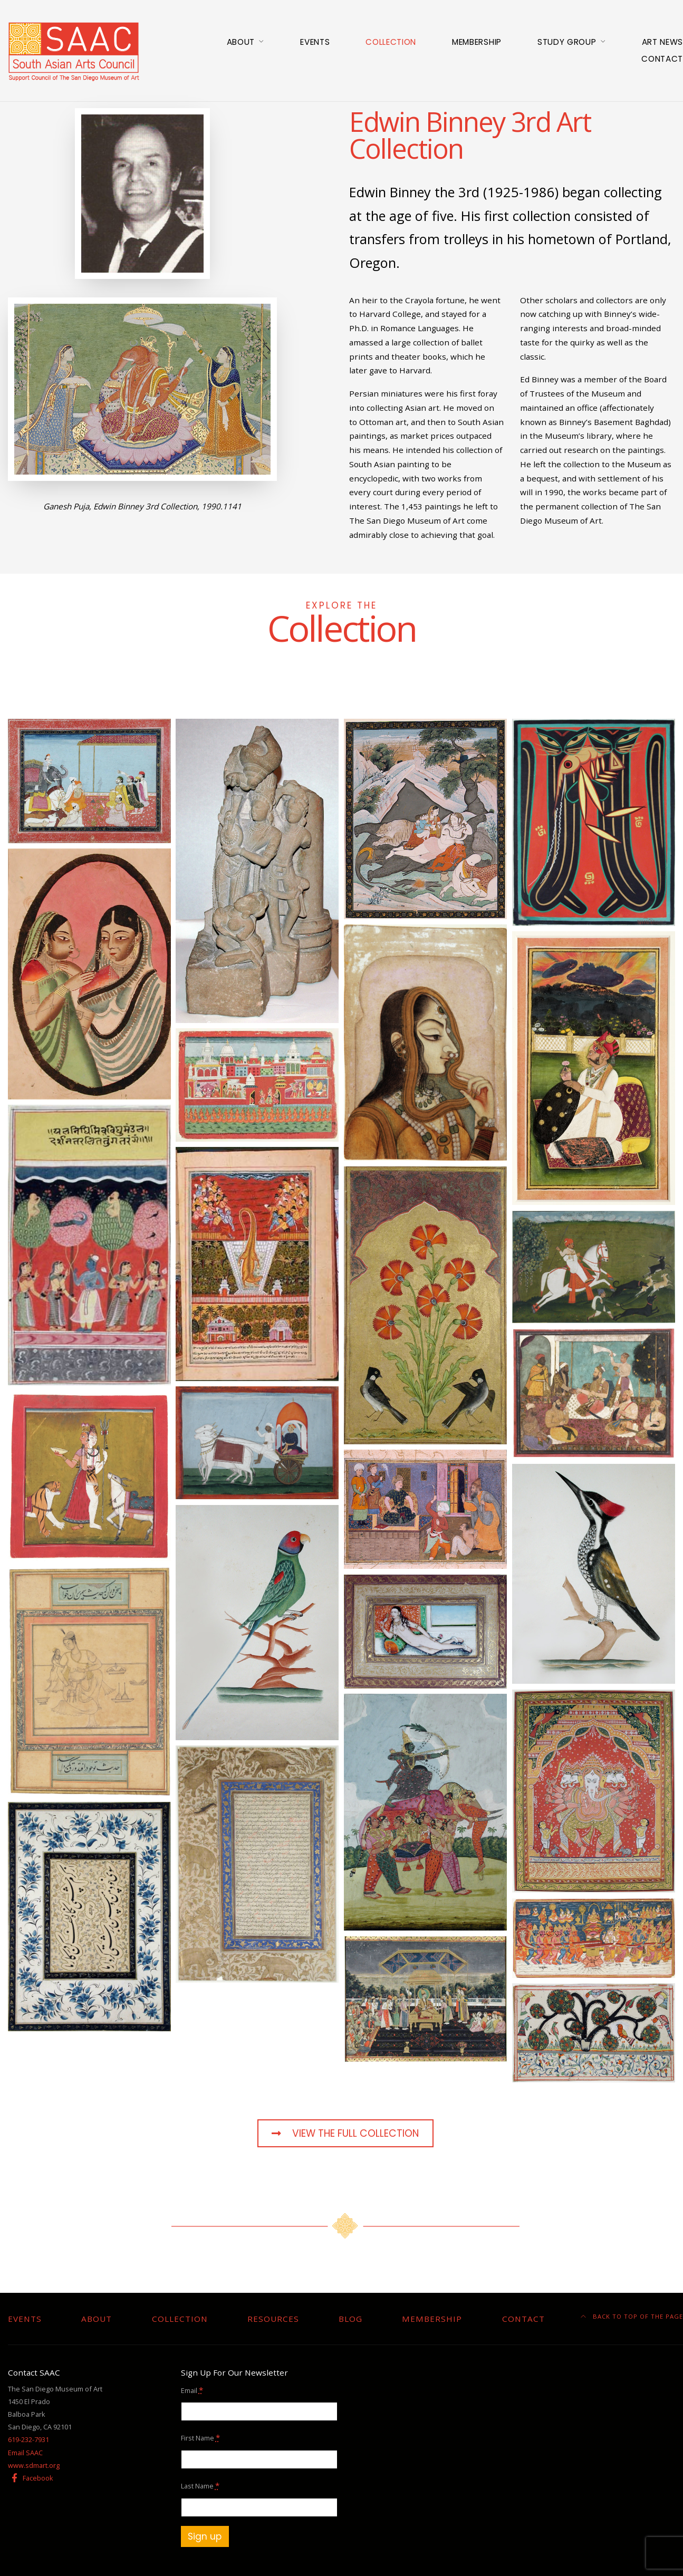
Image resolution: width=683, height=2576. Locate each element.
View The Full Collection (345, 2133)
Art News (662, 41)
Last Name (200, 2485)
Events (315, 41)
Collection (390, 41)
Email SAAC (25, 2452)
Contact (662, 58)
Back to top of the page (632, 2316)
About (241, 41)
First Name (200, 2437)
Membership (477, 41)
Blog (350, 2318)
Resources (273, 2318)
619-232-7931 (28, 2439)
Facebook (31, 2478)
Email (192, 2390)
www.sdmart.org (34, 2465)
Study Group (566, 41)
